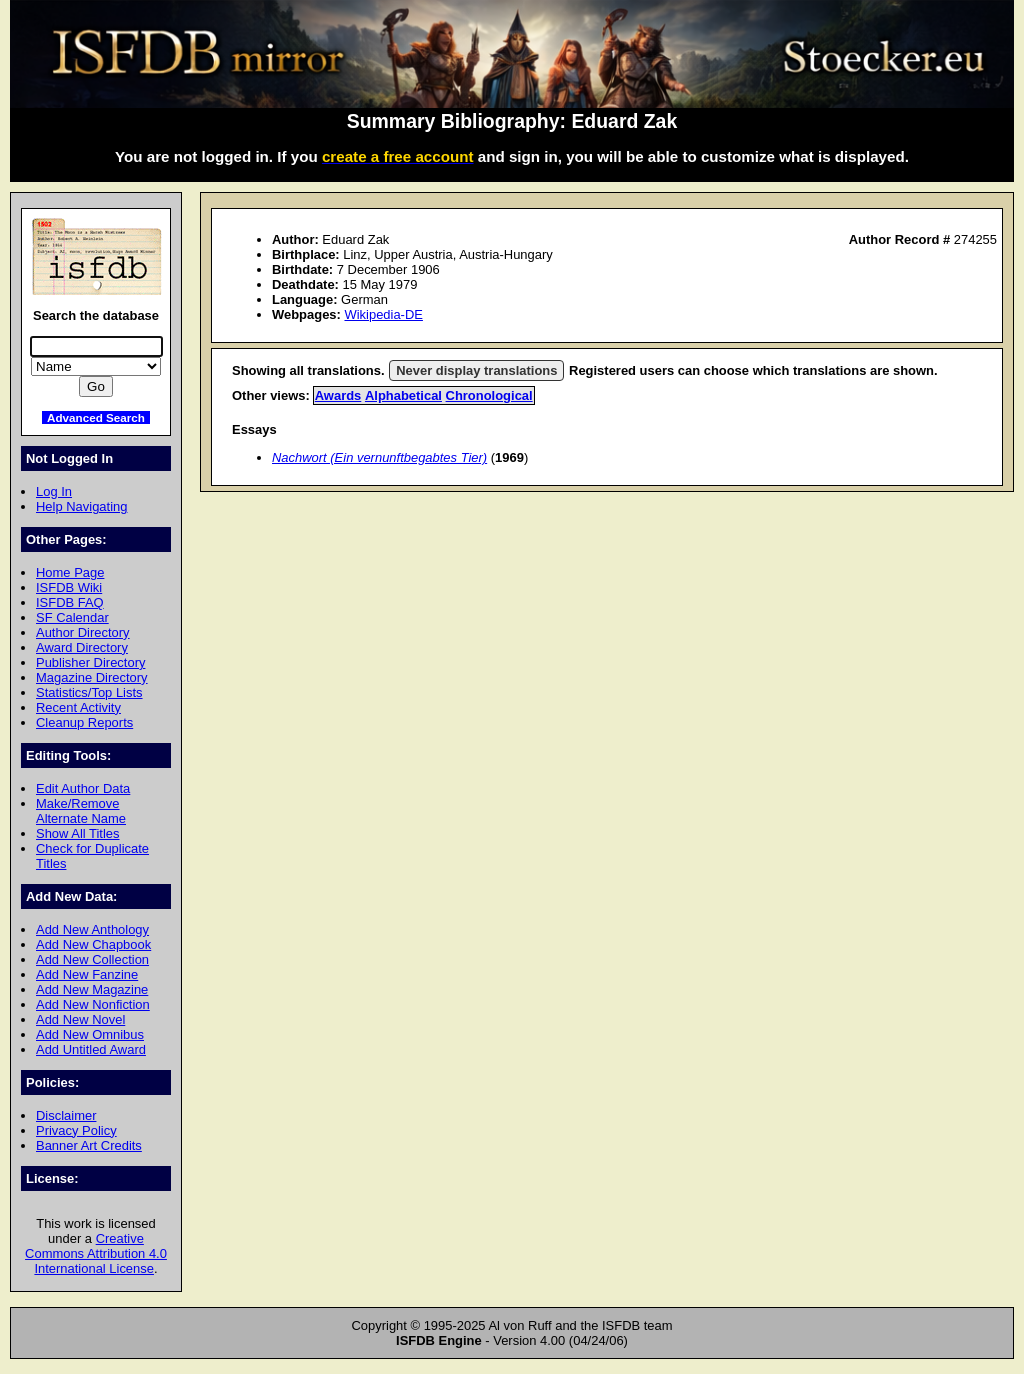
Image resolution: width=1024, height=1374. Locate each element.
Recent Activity (78, 707)
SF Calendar (72, 617)
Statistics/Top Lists (89, 692)
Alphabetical (403, 395)
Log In (54, 491)
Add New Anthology (92, 929)
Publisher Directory (90, 662)
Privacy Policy (76, 1130)
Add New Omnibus (90, 1034)
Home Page (70, 572)
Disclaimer (66, 1115)
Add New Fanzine (87, 974)
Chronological (489, 395)
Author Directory (83, 632)
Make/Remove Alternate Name (81, 811)
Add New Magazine (92, 989)
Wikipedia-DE (383, 314)
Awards (338, 395)
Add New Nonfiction (93, 1004)
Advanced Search (96, 417)
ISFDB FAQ (70, 602)
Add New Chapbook (93, 944)
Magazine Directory (92, 677)
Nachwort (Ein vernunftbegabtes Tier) (379, 457)
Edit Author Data (83, 788)
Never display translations (476, 370)
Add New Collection (92, 959)
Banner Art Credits (89, 1145)
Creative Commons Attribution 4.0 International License (96, 1253)
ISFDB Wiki (69, 587)
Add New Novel (80, 1019)
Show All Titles (78, 833)
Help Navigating (81, 506)
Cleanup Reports (84, 722)
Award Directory (82, 647)
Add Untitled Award (91, 1049)
